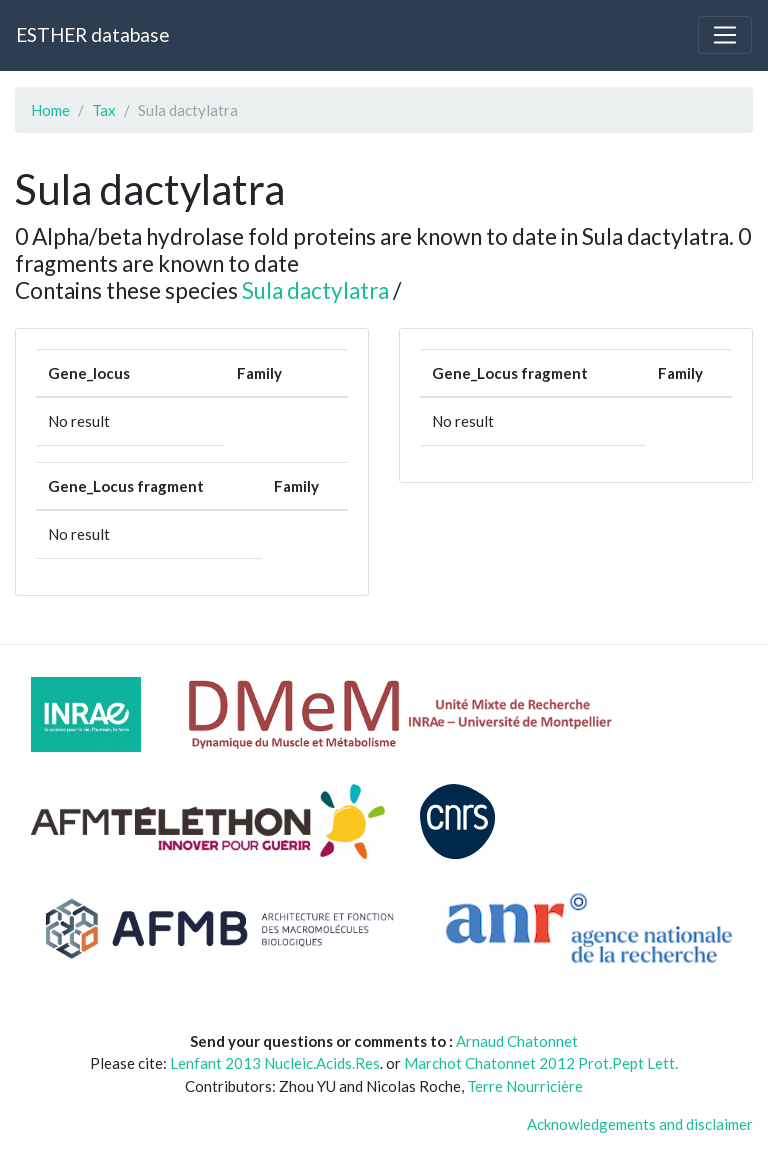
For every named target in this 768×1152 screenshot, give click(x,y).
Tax (104, 110)
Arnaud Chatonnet (517, 1041)
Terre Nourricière (525, 1086)
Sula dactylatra (315, 290)
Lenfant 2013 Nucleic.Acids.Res (275, 1063)
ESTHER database (92, 34)
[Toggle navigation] (725, 35)
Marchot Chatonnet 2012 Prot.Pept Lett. (541, 1063)
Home (50, 110)
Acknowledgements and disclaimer (640, 1124)
